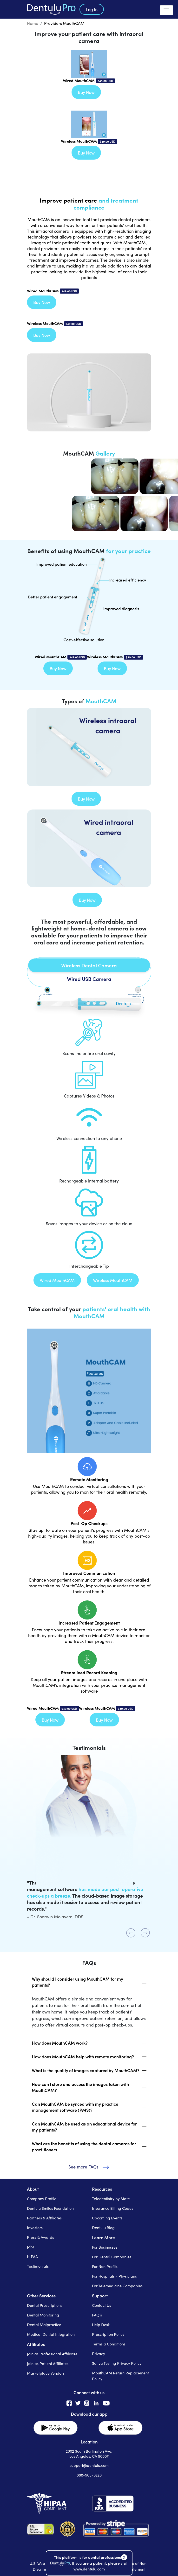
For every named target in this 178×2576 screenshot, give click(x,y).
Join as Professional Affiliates (52, 2353)
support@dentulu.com (89, 2465)
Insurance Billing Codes (112, 2208)
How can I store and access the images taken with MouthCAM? (80, 2087)
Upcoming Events (107, 2217)
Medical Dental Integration (51, 2334)
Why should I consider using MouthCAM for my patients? (77, 1982)
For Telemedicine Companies (117, 2285)
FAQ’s (97, 2314)
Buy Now (86, 92)
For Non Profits (105, 2266)
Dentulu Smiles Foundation (50, 2208)
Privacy (98, 2353)
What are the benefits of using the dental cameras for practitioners (84, 2146)
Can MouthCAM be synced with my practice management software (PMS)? (75, 2107)
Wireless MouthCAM (112, 1280)
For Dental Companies (111, 2256)
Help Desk (101, 2324)
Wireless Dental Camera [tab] (89, 965)
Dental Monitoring (43, 2314)
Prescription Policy (108, 2334)
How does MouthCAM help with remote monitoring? (83, 2057)
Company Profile (41, 2198)
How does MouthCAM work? (60, 2043)
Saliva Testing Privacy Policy (116, 2363)
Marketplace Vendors (46, 2373)
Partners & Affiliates (44, 2217)
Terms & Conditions (108, 2343)
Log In (92, 9)
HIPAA (32, 2256)
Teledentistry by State (111, 2198)
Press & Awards (40, 2237)
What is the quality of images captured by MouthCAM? (85, 2070)
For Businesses (104, 2247)
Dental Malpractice (44, 2324)
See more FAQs (89, 2167)
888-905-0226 (89, 2474)
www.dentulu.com (89, 2568)
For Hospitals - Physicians (114, 2276)
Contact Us (101, 2305)
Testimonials (38, 2266)
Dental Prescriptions (44, 2305)
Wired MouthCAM (57, 1280)
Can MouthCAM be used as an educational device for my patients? (84, 2127)
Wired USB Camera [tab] (89, 978)
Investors (35, 2227)
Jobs (30, 2246)
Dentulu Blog (103, 2227)
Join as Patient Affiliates (47, 2363)
